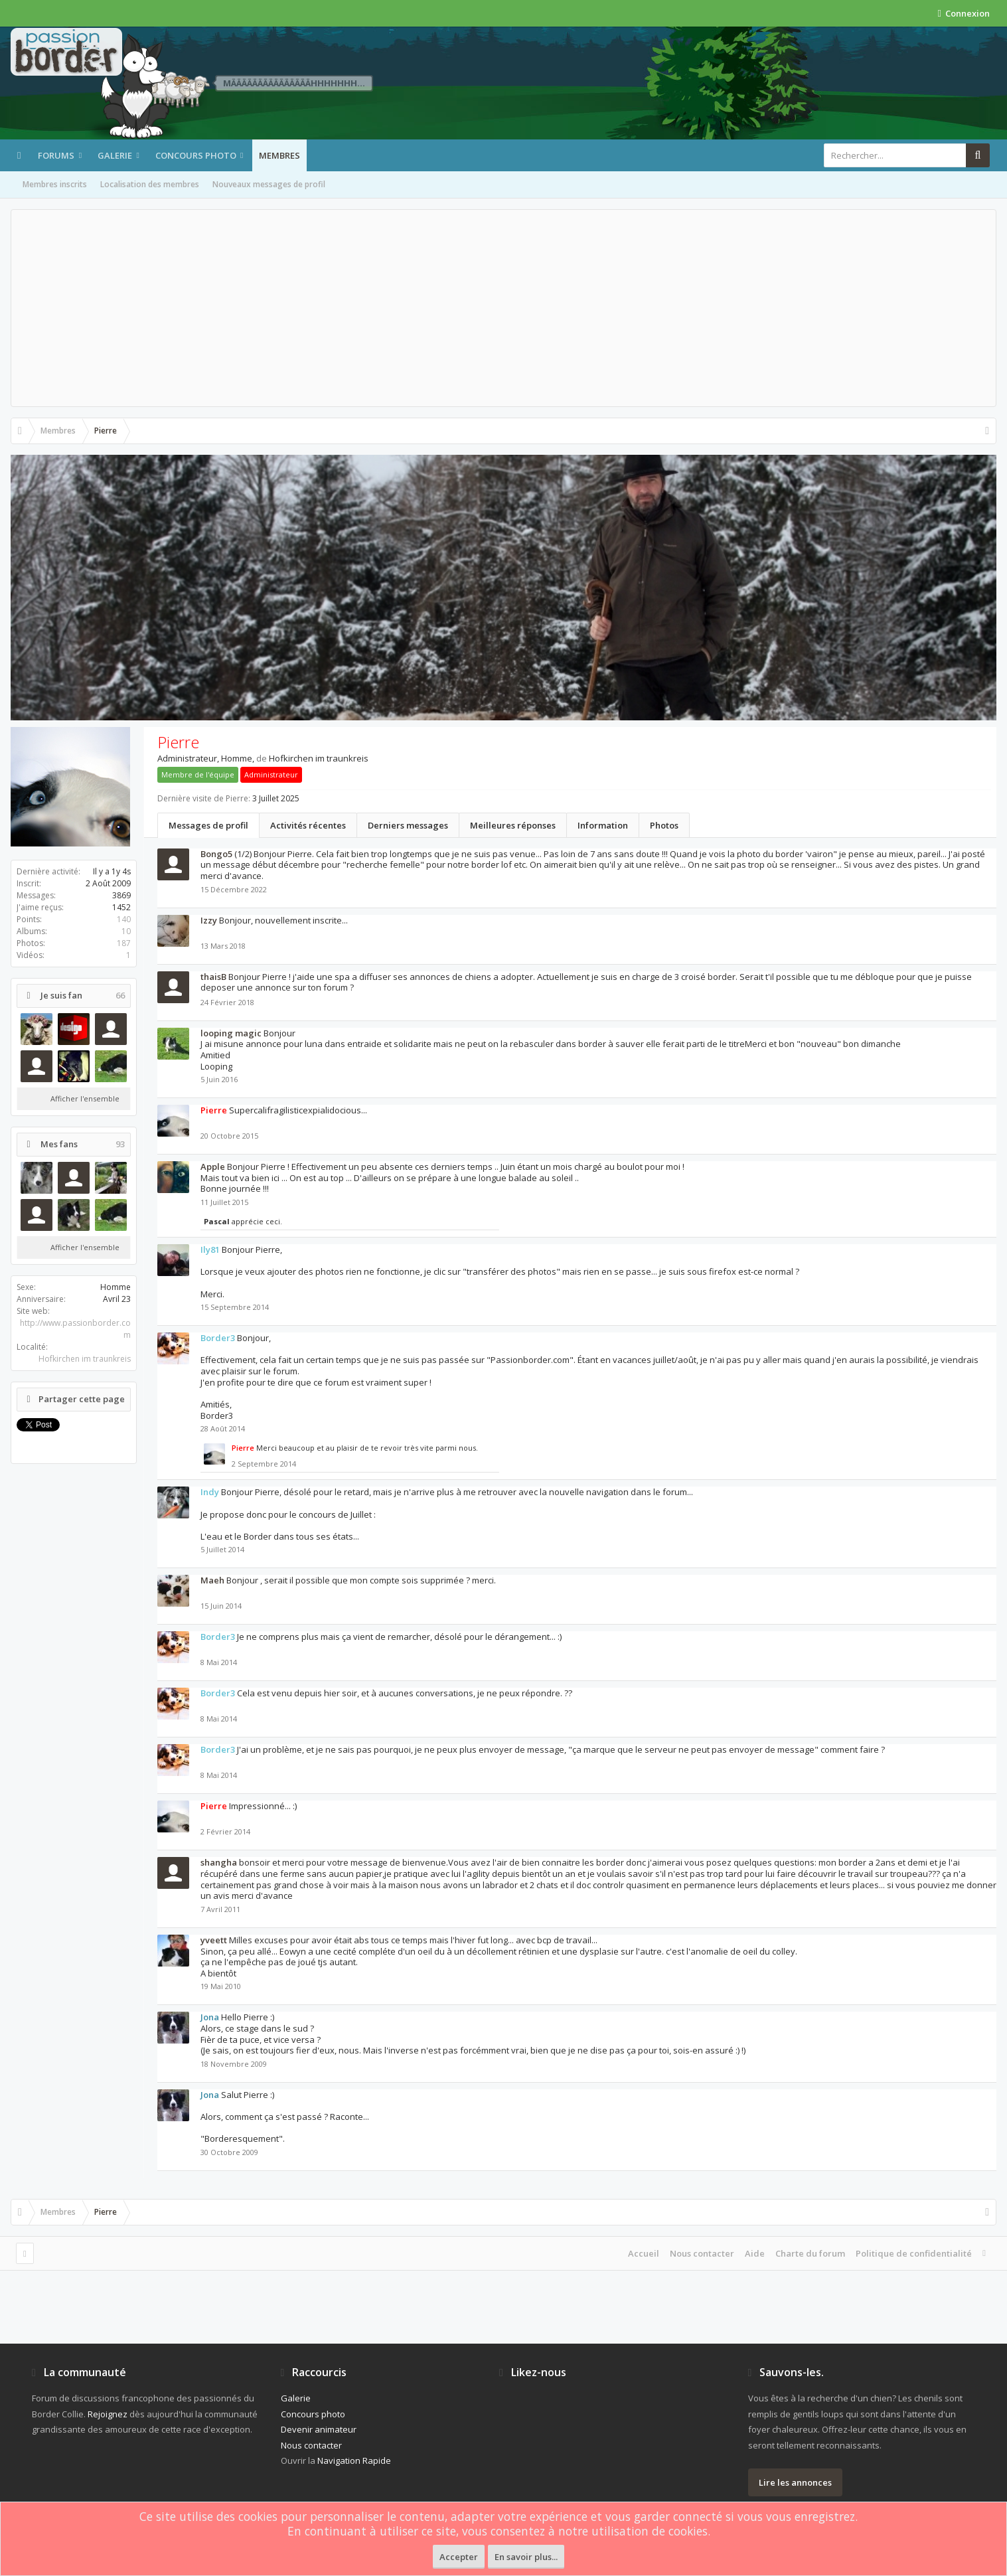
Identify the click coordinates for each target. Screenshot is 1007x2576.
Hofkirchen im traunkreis (85, 1358)
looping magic (231, 1033)
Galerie (115, 155)
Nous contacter (702, 2253)
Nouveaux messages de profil (268, 184)
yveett (213, 1940)
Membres (279, 155)
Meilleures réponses (513, 825)
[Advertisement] (504, 308)
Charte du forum (810, 2253)
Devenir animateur (318, 2429)
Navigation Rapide (354, 2460)
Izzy (208, 920)
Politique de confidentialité (914, 2253)
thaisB (213, 977)
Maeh (212, 1580)
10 (126, 931)
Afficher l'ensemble (84, 1098)
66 (120, 995)
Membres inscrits (55, 184)
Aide (755, 2253)
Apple (212, 1166)
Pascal (217, 1221)
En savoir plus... (526, 2557)
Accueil (643, 2253)
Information (603, 825)
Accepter (458, 2557)
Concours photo (195, 155)
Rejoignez (107, 2414)
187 (124, 943)
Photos (664, 825)
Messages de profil (208, 825)
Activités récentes (308, 825)
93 (120, 1144)
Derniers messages (408, 825)
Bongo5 (216, 854)
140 (124, 919)
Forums (56, 155)
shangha (218, 1862)
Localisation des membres (149, 184)
